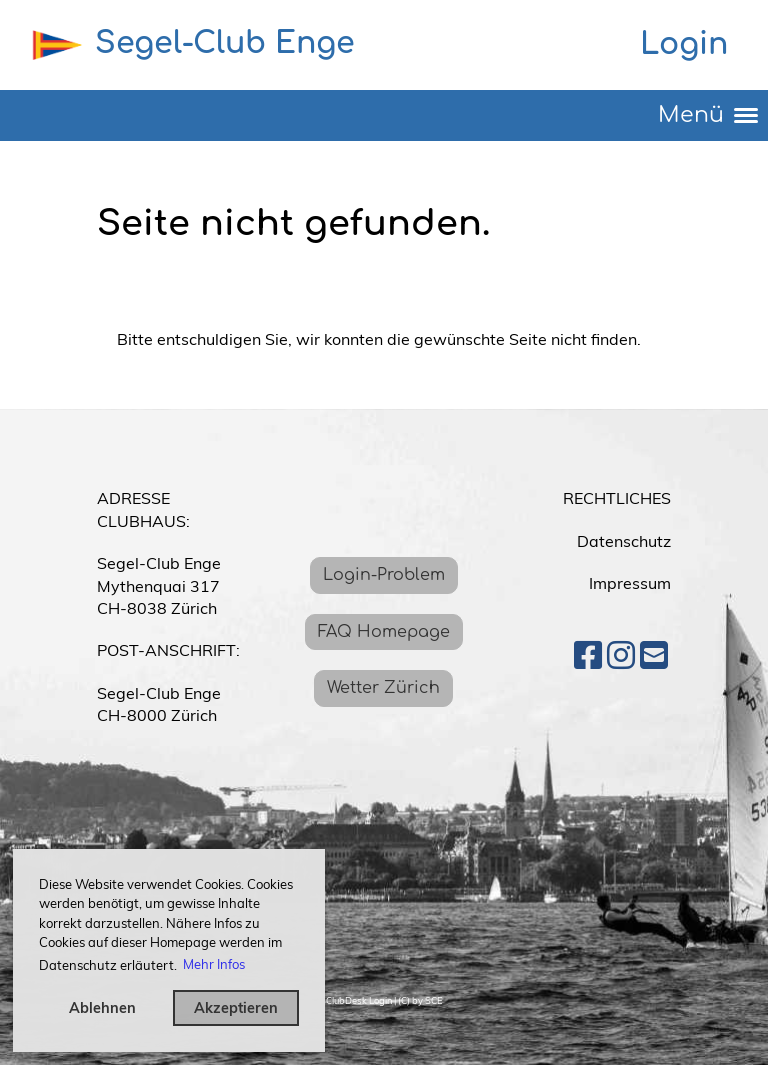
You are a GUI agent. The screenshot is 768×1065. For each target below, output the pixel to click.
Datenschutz (624, 541)
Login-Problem (384, 575)
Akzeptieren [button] (236, 1008)
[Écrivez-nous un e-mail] (654, 655)
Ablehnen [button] (102, 1008)
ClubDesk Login (359, 1000)
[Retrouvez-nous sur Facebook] (588, 655)
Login (684, 44)
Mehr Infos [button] (214, 964)
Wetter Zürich (383, 688)
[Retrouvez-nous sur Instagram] (621, 655)
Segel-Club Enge (225, 43)
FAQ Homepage (384, 632)
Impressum (630, 583)
